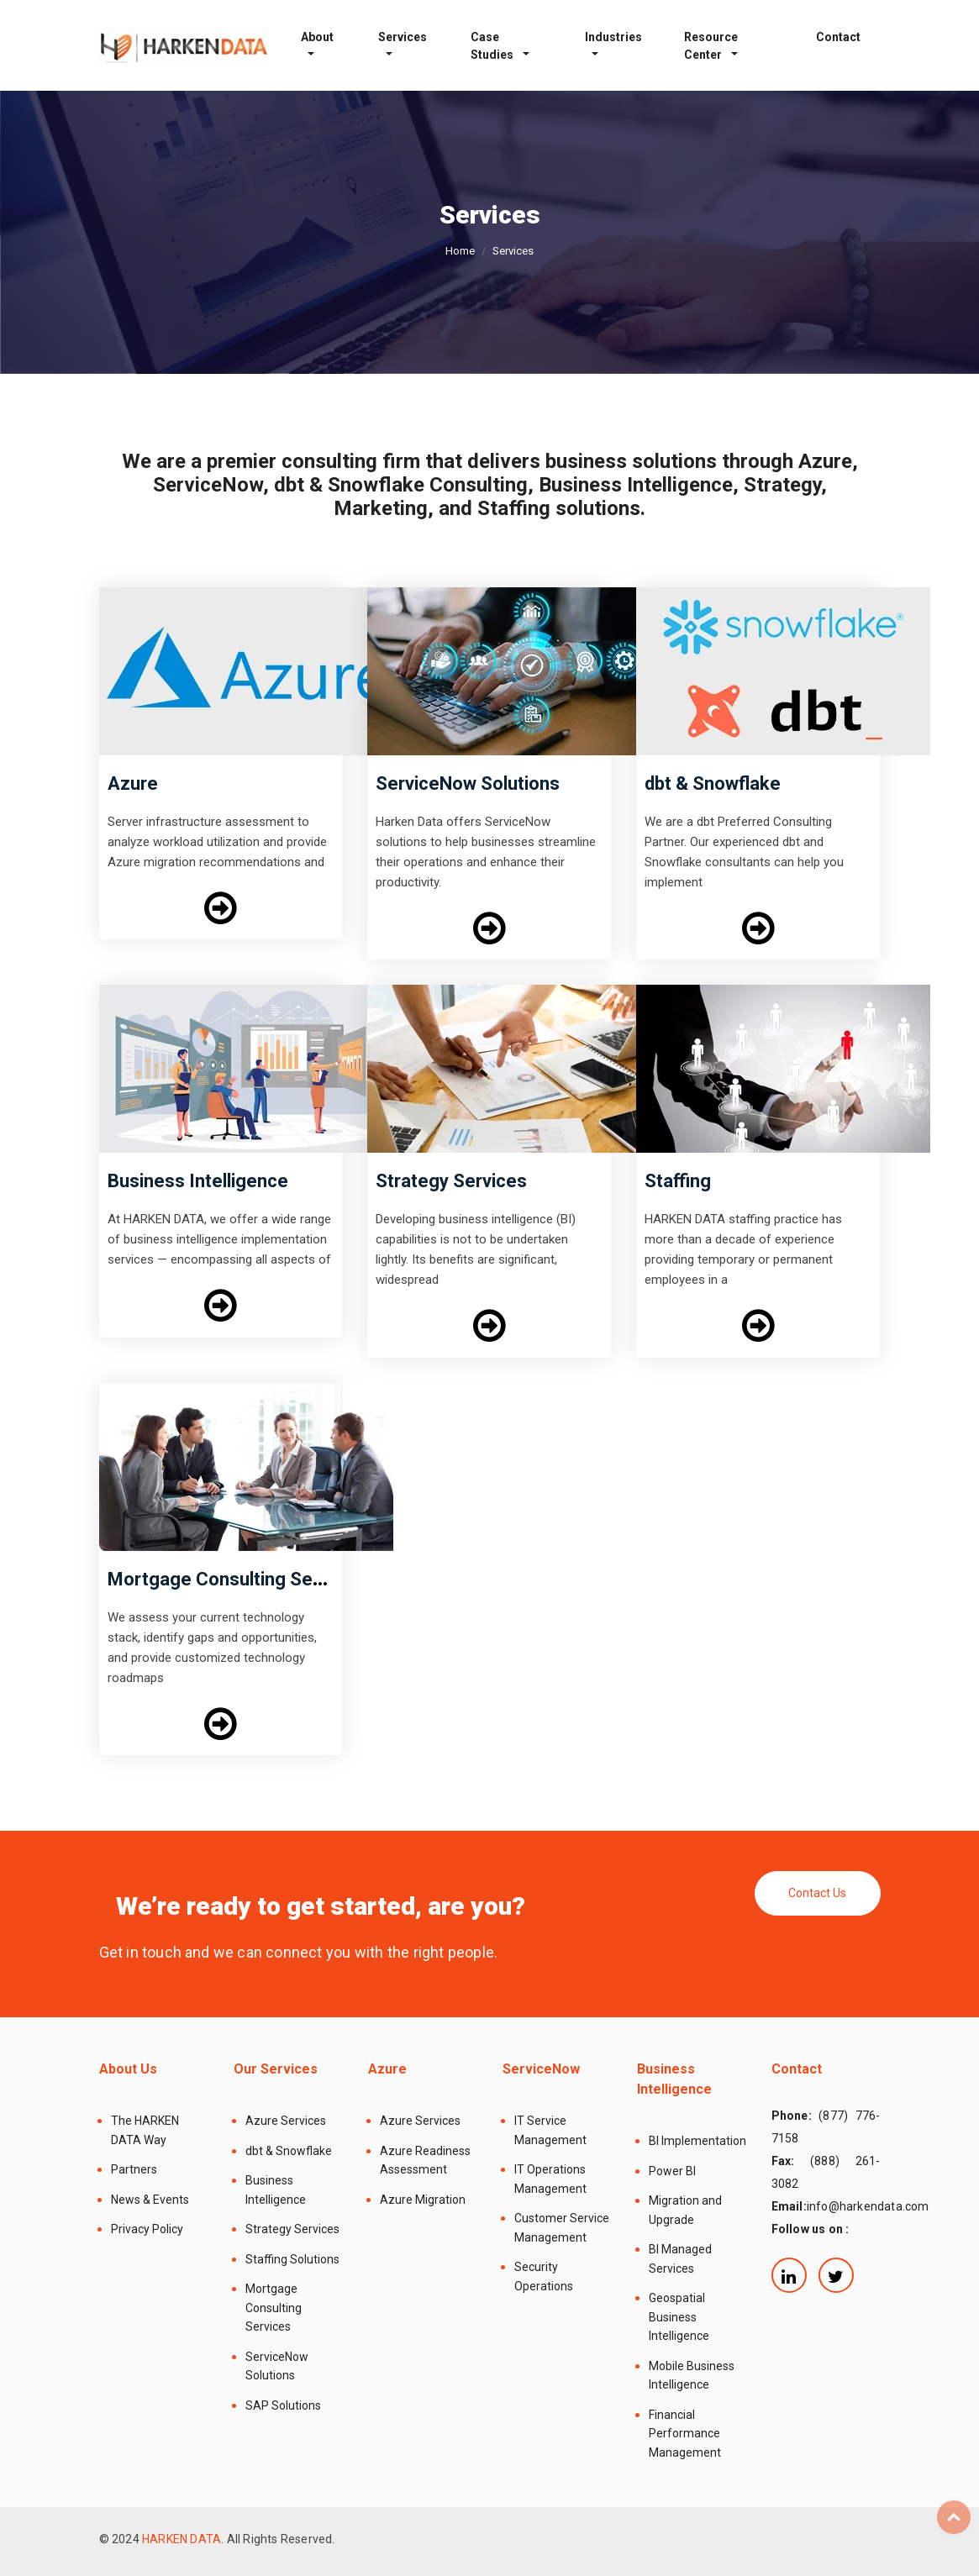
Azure (133, 783)
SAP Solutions (283, 2405)
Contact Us (817, 1893)
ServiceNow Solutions (468, 783)
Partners (134, 2169)
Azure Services (285, 2120)
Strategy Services (451, 1180)
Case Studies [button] (493, 45)
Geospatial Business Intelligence (679, 2316)
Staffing (678, 1180)
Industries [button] (613, 37)
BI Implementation (697, 2141)
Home (460, 250)
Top (954, 2517)
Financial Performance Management (685, 2433)
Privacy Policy (147, 2229)
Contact (838, 37)
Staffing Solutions (292, 2259)
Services (402, 37)
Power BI (672, 2171)
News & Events (150, 2199)
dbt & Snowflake (713, 783)
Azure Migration (423, 2199)
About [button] (317, 37)
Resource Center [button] (711, 45)
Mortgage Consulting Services (236, 1579)
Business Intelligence (198, 1180)
